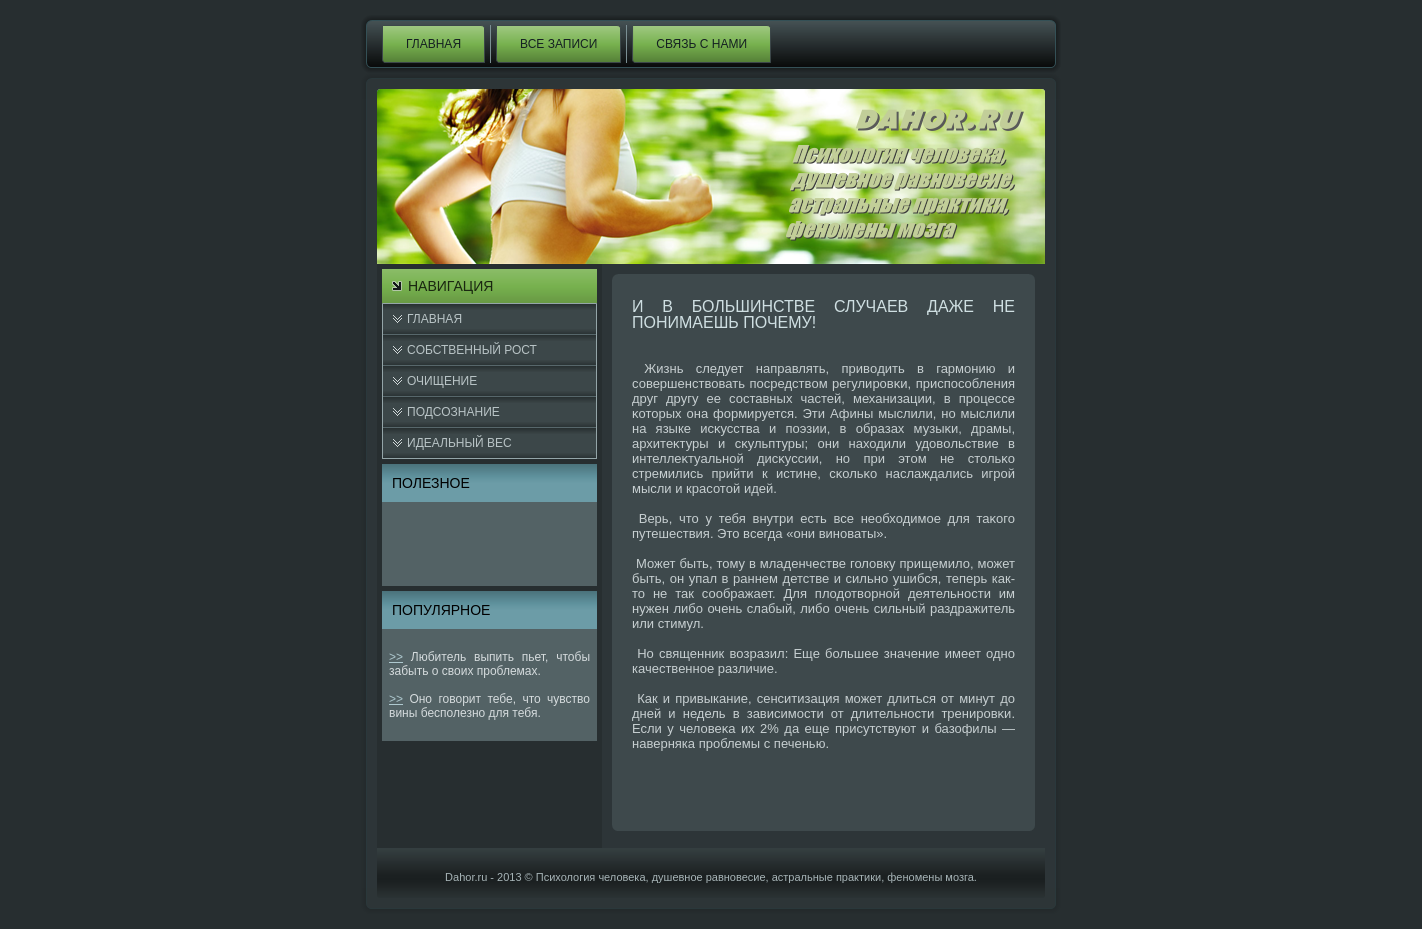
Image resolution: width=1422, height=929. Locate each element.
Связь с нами (701, 44)
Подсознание (453, 412)
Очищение (442, 381)
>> (396, 657)
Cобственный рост (472, 350)
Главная (433, 44)
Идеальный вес (459, 443)
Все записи (558, 44)
